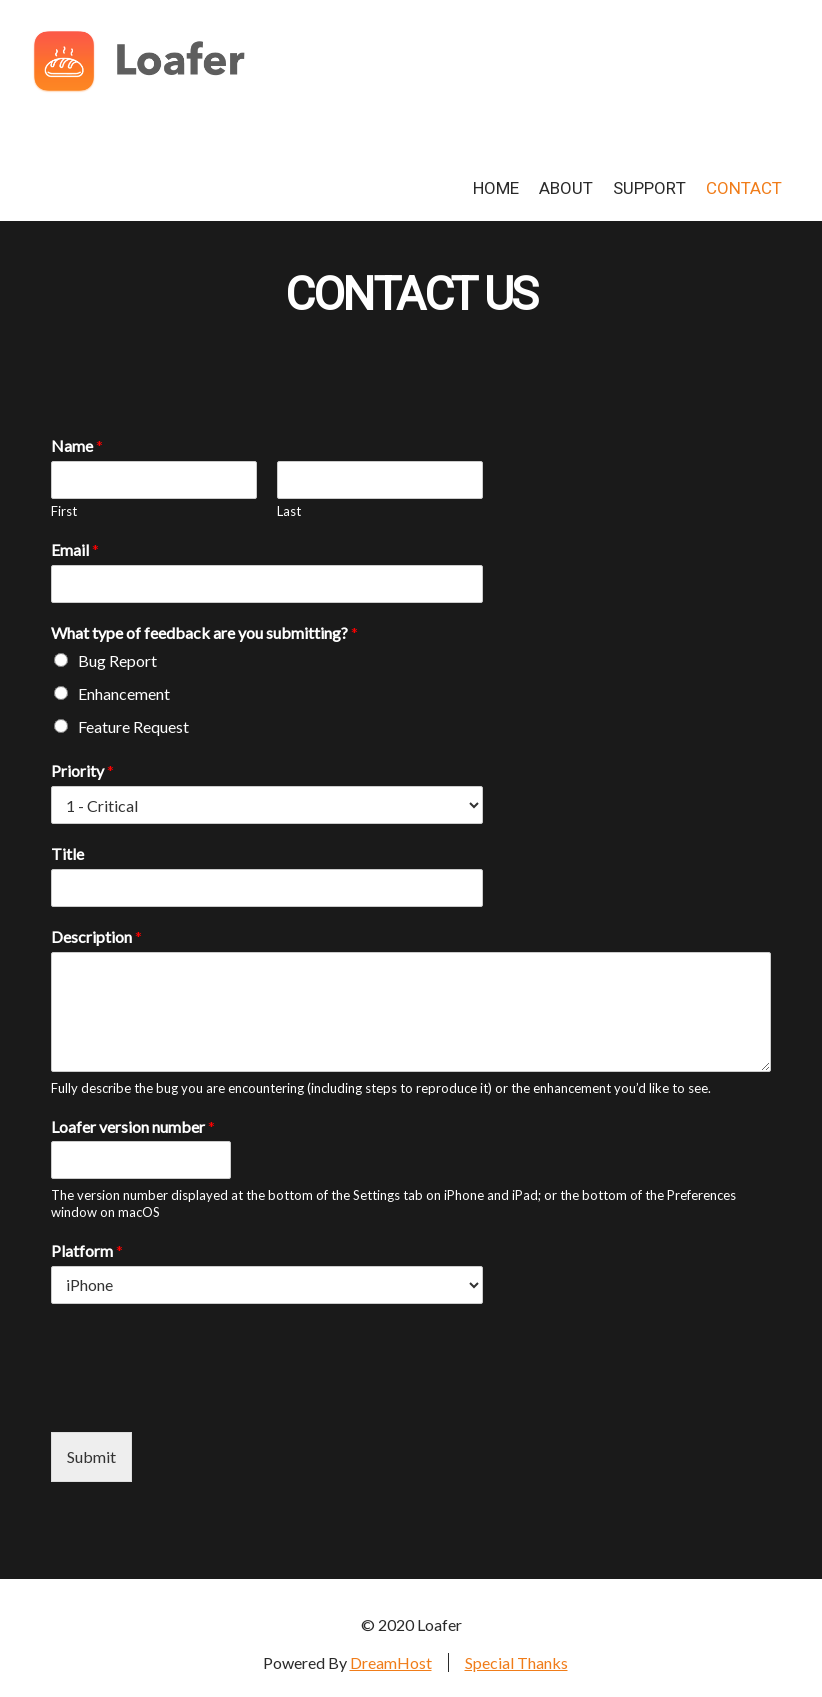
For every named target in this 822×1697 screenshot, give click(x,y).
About (566, 188)
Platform (87, 1250)
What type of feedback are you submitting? (204, 632)
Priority (82, 770)
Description (96, 936)
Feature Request (133, 726)
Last (289, 511)
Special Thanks (516, 1662)
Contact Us (411, 295)
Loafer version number (133, 1126)
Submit (91, 1456)
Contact (744, 188)
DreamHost (391, 1662)
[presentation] (203, 1399)
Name (77, 445)
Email (75, 549)
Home (496, 188)
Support (649, 188)
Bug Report (117, 660)
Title (67, 853)
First (64, 511)
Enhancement (124, 693)
